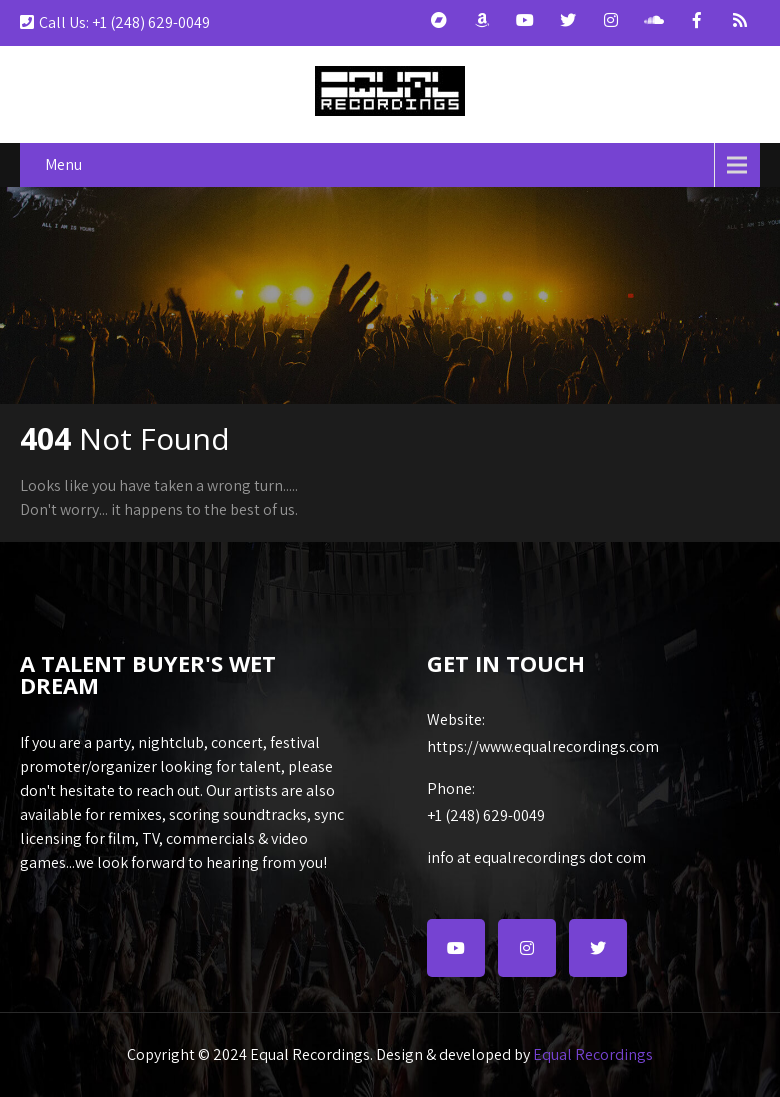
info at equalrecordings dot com (536, 857)
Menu (63, 164)
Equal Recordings (593, 1054)
